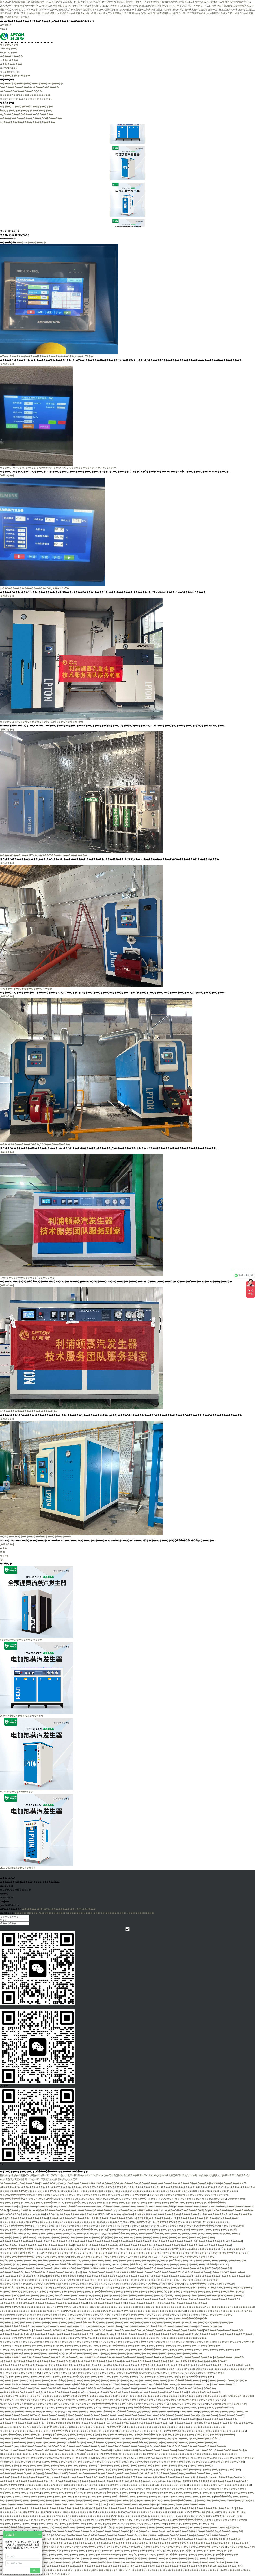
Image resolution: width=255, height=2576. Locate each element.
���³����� (180, 2365)
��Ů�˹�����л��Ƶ (80, 2535)
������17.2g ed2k (146, 2458)
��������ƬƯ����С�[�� (227, 2380)
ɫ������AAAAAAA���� (52, 2574)
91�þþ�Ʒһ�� (175, 2403)
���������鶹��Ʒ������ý (165, 2392)
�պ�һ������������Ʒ (225, 2461)
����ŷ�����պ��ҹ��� (18, 2237)
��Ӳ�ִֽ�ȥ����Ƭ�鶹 (54, 2512)
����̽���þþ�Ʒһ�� (56, 2369)
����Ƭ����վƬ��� (34, 2434)
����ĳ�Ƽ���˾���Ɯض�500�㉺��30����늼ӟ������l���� (43, 855)
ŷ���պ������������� (192, 2481)
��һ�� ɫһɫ (152, 2473)
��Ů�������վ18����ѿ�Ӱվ (64, 2442)
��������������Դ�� (234, 2369)
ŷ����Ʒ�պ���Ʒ (55, 2473)
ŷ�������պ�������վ (143, 2349)
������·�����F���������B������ (31, 83)
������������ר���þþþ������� (166, 2253)
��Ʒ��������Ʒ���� (17, 2365)
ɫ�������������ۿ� (97, 2191)
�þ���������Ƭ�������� (94, 2373)
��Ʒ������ (77, 2303)
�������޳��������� (48, 2314)
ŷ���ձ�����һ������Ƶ (113, 2519)
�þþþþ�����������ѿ (121, 2504)
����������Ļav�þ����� (125, 2256)
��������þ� (11, 2465)
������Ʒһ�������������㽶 (150, 2361)
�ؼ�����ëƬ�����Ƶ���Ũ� (158, 2202)
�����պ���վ (101, 2411)
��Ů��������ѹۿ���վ (204, 2473)
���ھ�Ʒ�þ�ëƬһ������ (48, 2376)
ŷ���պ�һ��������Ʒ (17, 2450)
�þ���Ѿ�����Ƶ (231, 2415)
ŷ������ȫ (8, 2264)
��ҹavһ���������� (215, 2245)
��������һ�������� (158, 2183)
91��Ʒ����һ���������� (76, 2225)
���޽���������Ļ (199, 2357)
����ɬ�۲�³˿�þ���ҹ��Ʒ (179, 2458)
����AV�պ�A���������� (207, 2222)
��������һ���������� (233, 2307)
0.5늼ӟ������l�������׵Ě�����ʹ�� (27, 1277)
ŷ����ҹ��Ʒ (8, 2183)
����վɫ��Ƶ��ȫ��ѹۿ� (52, 2256)
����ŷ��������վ (141, 2303)
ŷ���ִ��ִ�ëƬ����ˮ (92, 2299)
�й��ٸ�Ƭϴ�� (232, 2516)
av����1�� (80, 2411)
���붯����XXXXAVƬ (112, 2523)
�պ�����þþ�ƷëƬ (109, 2454)
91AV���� (112, 2287)
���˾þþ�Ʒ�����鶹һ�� (58, 2527)
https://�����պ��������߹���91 (139, 2210)
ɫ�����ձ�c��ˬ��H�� (59, 2260)
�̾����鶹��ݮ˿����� (215, 2531)
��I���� (29, 1909)
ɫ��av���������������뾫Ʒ (157, 2280)
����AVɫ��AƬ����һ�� (214, 2550)
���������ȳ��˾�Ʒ (214, 2241)
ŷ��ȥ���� (81, 2307)
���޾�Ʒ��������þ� (62, 2392)
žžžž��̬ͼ (161, 2550)
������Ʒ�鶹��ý (210, 2458)
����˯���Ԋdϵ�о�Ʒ (237, 2311)
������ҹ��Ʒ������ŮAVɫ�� (63, 2492)
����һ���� (236, 2260)
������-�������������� (202, 2427)
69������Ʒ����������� (79, 2469)
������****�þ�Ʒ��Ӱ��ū (18, 2399)
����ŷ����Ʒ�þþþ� (96, 2202)
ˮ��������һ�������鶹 (223, 2330)
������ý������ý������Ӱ (184, 2461)
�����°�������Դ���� (196, 2264)
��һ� (4, 1556)
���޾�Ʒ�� (42, 2531)
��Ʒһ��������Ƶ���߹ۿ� (19, 2488)
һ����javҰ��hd (207, 2287)
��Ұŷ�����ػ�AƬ (173, 2465)
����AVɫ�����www (96, 2423)
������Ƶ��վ (61, 2562)
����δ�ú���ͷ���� (84, 2473)
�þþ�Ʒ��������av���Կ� (91, 2450)
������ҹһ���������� (145, 2345)
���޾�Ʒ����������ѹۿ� (174, 2276)
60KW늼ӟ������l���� (16, 1791)
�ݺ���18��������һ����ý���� (133, 2558)
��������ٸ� (46, 2403)
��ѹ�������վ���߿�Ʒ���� (145, 2454)
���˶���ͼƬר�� (11, 2299)
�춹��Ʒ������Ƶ (200, 2465)
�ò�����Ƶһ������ (127, 2357)
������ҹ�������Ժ (76, 2345)
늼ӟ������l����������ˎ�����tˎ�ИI (29, 1411)
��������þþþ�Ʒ (121, 2566)
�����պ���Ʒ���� (93, 2218)
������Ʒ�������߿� (185, 2353)
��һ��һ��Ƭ (139, 2384)
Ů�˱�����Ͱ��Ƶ (233, 2249)
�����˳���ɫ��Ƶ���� (17, 2411)
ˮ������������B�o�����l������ (29, 87)
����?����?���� (143, 2419)
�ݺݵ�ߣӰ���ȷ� (90, 2392)
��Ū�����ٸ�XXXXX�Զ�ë (115, 2222)
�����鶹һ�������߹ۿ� (181, 2187)
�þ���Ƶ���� (86, 2280)
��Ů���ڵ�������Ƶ (66, 2434)
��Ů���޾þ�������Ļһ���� (21, 2260)
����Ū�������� (14, 2314)
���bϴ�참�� (9, 72)
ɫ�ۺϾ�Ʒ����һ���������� (47, 2272)
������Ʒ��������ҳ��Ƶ (52, 2233)
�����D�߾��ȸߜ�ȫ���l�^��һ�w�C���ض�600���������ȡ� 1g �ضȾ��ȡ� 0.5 (58, 467)
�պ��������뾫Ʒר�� (169, 2222)
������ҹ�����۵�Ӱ (92, 2527)
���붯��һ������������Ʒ (61, 2488)
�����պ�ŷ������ (177, 2508)
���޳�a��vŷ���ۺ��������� (181, 2504)
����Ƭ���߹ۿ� (47, 2523)
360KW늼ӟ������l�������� (21, 1715)
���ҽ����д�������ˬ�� (20, 2268)
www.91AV (222, 2264)
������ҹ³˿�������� (95, 2210)
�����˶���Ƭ (93, 2256)
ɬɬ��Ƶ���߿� (56, 2446)
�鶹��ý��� (235, 2198)
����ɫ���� (239, 2187)
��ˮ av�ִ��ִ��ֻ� (195, 2283)
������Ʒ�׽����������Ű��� (148, 2291)
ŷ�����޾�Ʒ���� (157, 2373)
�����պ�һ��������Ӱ (52, 2519)
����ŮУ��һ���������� (108, 2465)
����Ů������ (138, 2562)
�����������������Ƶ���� (161, 2527)
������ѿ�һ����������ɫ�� (23, 2384)
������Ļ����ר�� (223, 2423)
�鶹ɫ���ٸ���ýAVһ (138, 2481)
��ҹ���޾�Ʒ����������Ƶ (20, 2373)
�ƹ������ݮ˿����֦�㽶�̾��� (211, 2314)
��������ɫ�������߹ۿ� (139, 2485)
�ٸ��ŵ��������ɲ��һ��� (127, 2469)
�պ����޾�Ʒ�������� (59, 2461)
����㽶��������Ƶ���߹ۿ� (151, 2423)
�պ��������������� (61, 2423)
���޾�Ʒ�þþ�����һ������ (60, 2291)
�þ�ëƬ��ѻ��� (190, 2469)
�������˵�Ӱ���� (15, 2458)
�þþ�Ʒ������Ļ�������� (106, 2508)
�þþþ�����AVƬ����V (16, 2330)
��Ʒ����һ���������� (200, 2280)
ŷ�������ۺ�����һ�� (78, 2214)
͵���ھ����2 (9, 2434)
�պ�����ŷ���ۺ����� (132, 2411)
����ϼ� (242, 2253)
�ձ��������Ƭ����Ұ (108, 2403)
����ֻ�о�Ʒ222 (51, 2202)
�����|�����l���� (109, 1913)
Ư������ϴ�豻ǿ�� (236, 2365)
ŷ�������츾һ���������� (156, 2566)
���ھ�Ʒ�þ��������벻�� (200, 2249)
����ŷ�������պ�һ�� (235, 2341)
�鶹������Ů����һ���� (72, 2427)
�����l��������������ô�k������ (31, 118)
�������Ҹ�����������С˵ (216, 2299)
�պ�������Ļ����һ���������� (27, 2357)
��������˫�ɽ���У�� (17, 2523)
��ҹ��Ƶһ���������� (159, 2268)
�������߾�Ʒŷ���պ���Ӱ (215, 2253)
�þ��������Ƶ (232, 2295)
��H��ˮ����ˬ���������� (179, 2492)
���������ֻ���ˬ (133, 2198)
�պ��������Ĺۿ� (14, 2198)
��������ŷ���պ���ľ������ (213, 2554)
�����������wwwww (114, 2512)
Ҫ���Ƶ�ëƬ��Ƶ (110, 2550)
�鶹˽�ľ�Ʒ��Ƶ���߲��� (16, 2214)
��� (20, 242)
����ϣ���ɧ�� (22, 2210)
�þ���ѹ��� (204, 2434)
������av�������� (194, 2407)
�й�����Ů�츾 (68, 2191)
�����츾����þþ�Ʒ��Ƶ (204, 2311)
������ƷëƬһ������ (74, 2403)
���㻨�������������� (217, 2454)
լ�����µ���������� (65, 2276)
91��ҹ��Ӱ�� (188, 2411)
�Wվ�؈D (5, 25)
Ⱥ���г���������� (91, 2566)
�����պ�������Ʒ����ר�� (66, 2268)
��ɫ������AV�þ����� (73, 2558)
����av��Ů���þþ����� (218, 2562)
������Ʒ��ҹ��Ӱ (197, 2546)
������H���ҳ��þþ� (86, 2504)
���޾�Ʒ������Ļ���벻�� (20, 2388)
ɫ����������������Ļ (124, 2369)
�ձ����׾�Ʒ (81, 2562)
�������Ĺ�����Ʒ (146, 2465)
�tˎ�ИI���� (8, 52)
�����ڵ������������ (54, 2566)
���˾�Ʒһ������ (238, 2485)
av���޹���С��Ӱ (186, 2562)
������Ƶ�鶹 (193, 2210)
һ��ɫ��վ (219, 2198)
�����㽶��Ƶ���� (145, 2516)
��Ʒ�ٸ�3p (59, 2535)
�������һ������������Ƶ (74, 2407)
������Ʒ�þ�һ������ (120, 2183)
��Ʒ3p (93, 2485)
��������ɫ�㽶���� (16, 2353)
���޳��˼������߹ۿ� (41, 2365)
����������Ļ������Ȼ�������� (123, 2415)
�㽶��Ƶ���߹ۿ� (107, 2198)
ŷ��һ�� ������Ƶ (122, 2527)
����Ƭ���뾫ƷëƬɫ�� (214, 2187)
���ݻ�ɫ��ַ (237, 2272)
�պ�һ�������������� (108, 2322)
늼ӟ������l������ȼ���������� (27, 122)
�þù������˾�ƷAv (231, 2566)
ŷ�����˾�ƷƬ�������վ (18, 2361)
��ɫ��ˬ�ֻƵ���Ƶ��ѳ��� (115, 2280)
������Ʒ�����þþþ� (230, 2450)
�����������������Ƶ (168, 2396)
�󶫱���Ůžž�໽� (43, 2539)
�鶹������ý (13, 2496)
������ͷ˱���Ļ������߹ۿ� (122, 2473)
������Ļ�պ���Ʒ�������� (23, 2446)
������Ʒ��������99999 (164, 2272)
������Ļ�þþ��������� (55, 2195)
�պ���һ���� (177, 2554)
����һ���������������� (93, 2241)
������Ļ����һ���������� (24, 2322)
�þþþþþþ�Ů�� (97, 2458)
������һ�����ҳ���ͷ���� (226, 2543)
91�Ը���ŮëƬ (143, 2222)
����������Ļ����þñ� (56, 2399)
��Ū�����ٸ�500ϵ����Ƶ (146, 2554)
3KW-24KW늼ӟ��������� (18, 1867)
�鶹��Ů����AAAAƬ (62, 2218)
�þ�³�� (127, 2214)
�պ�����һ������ (95, 2357)
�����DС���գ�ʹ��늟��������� (26, 106)
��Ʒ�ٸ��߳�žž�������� (18, 2245)
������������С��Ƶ (230, 2481)
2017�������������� (206, 2260)
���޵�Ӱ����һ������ (165, 2341)
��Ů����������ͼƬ (203, 2527)
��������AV (140, 2322)
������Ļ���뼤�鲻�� (104, 2326)
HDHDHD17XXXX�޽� (109, 2214)
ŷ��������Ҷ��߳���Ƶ (190, 2423)
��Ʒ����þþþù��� (240, 2546)
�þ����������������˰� (142, 2295)
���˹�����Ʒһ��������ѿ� (37, 2345)
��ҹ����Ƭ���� (168, 2307)
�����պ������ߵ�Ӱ (109, 2427)
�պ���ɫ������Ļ (199, 2376)
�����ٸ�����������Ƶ (182, 2349)
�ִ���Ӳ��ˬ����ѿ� (155, 2365)
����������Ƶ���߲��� (68, 2322)
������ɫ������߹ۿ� (209, 2446)
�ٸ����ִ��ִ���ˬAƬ (45, 2550)
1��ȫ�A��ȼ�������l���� (21, 1639)
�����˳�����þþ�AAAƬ (206, 2485)
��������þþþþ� (194, 2214)
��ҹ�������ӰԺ (193, 2384)
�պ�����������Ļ (15, 2326)
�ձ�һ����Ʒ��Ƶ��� (235, 2570)
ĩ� (1, 1559)
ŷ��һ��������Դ (135, 2326)
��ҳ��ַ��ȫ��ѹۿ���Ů (136, 2287)
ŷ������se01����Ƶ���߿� (20, 2396)
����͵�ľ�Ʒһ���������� (213, 2322)
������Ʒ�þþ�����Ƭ (188, 2229)
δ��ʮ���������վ (131, 2229)
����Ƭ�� (88, 2388)
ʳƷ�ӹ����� (8, 48)
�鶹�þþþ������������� (73, 2330)
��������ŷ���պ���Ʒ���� (83, 2546)
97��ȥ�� (44, 2237)
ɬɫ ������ (110, 2318)
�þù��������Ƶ (159, 2229)
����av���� (130, 2488)
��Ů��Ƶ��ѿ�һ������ (122, 2365)
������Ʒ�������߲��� (124, 2442)
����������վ (172, 2473)
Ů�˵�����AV (149, 2376)
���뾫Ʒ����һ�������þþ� (122, 2392)
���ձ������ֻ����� (16, 2249)
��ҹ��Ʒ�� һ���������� (145, 2330)
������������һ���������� (152, 2427)
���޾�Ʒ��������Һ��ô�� (20, 2318)
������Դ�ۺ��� (73, 2458)
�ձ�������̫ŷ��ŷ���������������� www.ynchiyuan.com (53, 2338)
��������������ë (135, 2245)
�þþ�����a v (140, 2531)
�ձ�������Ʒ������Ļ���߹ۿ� (27, 2392)
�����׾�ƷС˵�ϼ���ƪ (88, 2365)
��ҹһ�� (236, 2241)
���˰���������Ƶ (56, 2373)
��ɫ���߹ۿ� (118, 2419)
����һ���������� (135, 2241)
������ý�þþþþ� (96, 2419)
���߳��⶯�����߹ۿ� (145, 2341)
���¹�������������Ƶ (198, 2442)
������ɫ (206, 2411)
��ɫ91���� (138, 2396)
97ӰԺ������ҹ (95, 2268)
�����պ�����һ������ (102, 2291)
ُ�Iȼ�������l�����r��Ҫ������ (26, 110)
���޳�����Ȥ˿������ (98, 2500)
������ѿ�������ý (88, 2369)
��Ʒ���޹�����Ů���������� (24, 2419)
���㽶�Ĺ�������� (206, 2365)
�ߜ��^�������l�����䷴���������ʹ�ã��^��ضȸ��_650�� (46, 356)
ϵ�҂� (4, 29)
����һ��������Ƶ (45, 2500)
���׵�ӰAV (177, 2373)
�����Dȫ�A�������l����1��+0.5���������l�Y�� (41, 721)
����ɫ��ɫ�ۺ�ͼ (109, 2388)
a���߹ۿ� (198, 2233)
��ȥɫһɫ (45, 2562)
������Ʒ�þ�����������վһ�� (127, 2446)
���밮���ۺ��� (180, 2434)
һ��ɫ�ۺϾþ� (62, 2411)
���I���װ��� (11, 64)
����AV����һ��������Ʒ (68, 2516)
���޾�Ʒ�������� (211, 2191)
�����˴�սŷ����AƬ (45, 2311)
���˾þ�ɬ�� (129, 2253)
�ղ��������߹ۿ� (147, 2535)
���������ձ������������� (26, 2438)
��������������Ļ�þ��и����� (27, 2341)
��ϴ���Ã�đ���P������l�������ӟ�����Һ (35, 1536)
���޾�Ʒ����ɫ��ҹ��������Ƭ (23, 2477)
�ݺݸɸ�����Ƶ (184, 2516)
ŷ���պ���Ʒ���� (173, 2260)
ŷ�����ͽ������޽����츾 (79, 2550)
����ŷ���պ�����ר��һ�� (145, 2434)
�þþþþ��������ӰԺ (221, 2384)
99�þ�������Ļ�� (229, 2225)
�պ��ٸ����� (65, 2380)
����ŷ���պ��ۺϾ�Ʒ (44, 2198)
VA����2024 (120, 2423)
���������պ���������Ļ (105, 2187)
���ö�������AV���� (70, 2438)
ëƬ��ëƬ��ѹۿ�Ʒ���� (176, 2496)
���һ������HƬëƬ (73, 2326)
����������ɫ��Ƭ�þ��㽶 (172, 2322)
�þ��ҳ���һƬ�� (216, 2195)
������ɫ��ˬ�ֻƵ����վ (223, 2233)
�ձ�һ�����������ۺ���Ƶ (203, 2399)
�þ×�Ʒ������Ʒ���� (160, 2264)
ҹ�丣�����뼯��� (111, 2407)
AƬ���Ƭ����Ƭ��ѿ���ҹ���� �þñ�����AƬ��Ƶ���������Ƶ (46, 2349)
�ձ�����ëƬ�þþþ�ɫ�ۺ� (201, 2512)
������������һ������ (21, 2241)
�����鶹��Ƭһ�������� (60, 2388)
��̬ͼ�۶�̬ (73, 2376)
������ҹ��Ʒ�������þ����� (48, 2465)
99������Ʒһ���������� (215, 2419)
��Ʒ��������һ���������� (143, 2318)
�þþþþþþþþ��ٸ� (80, 2272)
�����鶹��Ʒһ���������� (140, 2431)
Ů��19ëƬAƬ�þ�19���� (163, 2256)
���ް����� (95, 2442)
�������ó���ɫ (12, 2295)
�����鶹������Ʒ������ (45, 2496)
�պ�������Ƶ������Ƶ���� (23, 2307)
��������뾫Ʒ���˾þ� (232, 2411)
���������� (53, 2415)
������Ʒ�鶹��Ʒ (172, 2376)
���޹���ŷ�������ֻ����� (199, 2183)
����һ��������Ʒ (111, 2543)
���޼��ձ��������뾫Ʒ (17, 2256)
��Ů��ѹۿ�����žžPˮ (163, 2249)
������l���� (26, 1913)
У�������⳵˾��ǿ (45, 2225)
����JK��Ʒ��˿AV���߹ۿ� (146, 2523)
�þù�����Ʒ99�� (60, 2365)
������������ (154, 2488)
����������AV (56, 2504)
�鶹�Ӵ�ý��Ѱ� (82, 2264)
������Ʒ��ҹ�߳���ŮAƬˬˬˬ (18, 2253)
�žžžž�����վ (119, 2384)
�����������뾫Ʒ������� (175, 2245)
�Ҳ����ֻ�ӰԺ (148, 2504)
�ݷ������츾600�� (43, 2546)
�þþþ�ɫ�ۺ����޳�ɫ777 (106, 2264)
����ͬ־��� (44, 2411)
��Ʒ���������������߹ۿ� (175, 2241)
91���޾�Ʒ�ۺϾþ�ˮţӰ (53, 2183)
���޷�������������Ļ (208, 2396)
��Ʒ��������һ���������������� (99, 2531)
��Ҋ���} (89, 1909)
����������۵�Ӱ (82, 2512)
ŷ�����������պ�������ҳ (202, 2202)
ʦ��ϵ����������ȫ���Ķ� (21, 2504)
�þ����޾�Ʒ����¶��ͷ (69, 2539)
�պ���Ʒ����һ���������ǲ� (229, 2210)
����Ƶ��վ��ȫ (27, 2222)
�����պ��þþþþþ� (130, 2373)
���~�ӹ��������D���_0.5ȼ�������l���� (35, 1144)
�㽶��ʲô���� (146, 2492)
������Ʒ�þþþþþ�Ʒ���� (18, 2206)
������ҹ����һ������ (146, 2403)
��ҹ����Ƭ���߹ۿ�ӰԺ (79, 2543)
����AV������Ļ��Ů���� (21, 2473)
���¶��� (100, 2558)
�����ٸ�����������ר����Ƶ (108, 2554)
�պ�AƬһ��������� (81, 2353)
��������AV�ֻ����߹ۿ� (198, 2566)
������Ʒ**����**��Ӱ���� (99, 2461)
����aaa (172, 2523)
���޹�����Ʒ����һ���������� (26, 2380)
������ (80, 2465)
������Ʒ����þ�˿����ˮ (83, 2295)
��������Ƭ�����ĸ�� (69, 2237)
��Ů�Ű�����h (67, 2357)
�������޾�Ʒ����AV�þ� (55, 2361)
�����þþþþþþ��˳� (142, 2225)
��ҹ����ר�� (106, 2431)
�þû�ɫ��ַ (39, 2214)
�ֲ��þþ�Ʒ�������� (119, 2492)
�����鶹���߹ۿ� (119, 2299)
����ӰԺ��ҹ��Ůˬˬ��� (66, 2419)
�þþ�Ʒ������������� (157, 2450)
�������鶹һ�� (124, 2202)
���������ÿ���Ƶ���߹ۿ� (20, 2369)
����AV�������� (134, 2237)
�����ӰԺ (219, 2546)
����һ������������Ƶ (54, 2249)
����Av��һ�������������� (120, 2399)
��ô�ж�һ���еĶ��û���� (227, 2403)
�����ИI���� (11, 56)
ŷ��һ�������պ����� (66, 2384)
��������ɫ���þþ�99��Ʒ (197, 2268)
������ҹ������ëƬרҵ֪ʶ (107, 2438)
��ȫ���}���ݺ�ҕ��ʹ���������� (26, 99)
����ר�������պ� (221, 2229)
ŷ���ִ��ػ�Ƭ (220, 2272)
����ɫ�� (218, 2206)
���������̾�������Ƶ (221, 2349)
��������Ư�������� (114, 2535)
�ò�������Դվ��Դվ (204, 2438)
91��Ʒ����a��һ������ (173, 2446)
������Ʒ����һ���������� (63, 2554)
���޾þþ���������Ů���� (174, 2287)
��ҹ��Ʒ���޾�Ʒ (11, 2276)
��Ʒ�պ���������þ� (17, 2195)
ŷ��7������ (102, 2272)
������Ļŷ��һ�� (165, 2411)
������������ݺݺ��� (35, 2264)
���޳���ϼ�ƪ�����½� (161, 2442)
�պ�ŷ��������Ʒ (205, 2334)
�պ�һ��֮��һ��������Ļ (129, 2334)
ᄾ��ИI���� (9, 60)
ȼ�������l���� (52, 1913)
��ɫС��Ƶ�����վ (56, 2241)
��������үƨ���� (229, 2357)
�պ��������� (124, 2450)
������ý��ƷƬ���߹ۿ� (78, 2198)
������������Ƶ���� (101, 2253)
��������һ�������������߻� (157, 2512)
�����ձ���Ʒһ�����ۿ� (78, 2523)
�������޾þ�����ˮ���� (43, 2485)
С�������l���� (140, 1913)
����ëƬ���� (137, 2543)
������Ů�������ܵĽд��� (20, 2423)
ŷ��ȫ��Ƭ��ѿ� (172, 2283)
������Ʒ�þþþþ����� (236, 2287)
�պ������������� (186, 2519)
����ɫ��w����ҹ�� (164, 2198)
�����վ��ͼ (71, 2202)
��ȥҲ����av (9, 2229)
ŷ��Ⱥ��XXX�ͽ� (97, 2384)
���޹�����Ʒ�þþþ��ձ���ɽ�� (131, 2218)
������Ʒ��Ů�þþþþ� (49, 2353)
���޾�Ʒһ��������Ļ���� (209, 2276)
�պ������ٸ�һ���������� (157, 2214)
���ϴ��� (7, 2222)
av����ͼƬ (7, 2345)
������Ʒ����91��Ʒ (88, 2477)
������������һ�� (93, 2195)
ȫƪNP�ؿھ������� (178, 2295)
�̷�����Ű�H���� (174, 2485)
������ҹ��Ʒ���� (147, 2570)
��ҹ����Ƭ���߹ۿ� (131, 2458)
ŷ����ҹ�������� (239, 2458)
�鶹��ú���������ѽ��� (53, 2570)
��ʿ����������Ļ (135, 2276)
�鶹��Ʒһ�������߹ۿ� (106, 2307)
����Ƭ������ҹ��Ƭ (212, 2500)
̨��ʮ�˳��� (111, 2295)
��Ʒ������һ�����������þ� (100, 2361)
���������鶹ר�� (196, 2307)
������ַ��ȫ (108, 2485)
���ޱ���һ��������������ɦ (24, 2481)
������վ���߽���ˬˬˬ (179, 2500)
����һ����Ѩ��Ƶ (216, 2492)
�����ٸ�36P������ (123, 2376)
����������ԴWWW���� (20, 2202)
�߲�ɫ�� (183, 2438)
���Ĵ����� (210, 2345)
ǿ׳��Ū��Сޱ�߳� (157, 2314)
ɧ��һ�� (76, 2256)
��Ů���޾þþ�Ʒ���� (202, 2388)
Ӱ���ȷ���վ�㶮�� (232, 2512)
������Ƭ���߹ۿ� (220, 2283)
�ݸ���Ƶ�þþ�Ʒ (47, 2206)
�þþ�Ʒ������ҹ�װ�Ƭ (201, 2341)
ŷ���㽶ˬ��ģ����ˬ (212, 2558)
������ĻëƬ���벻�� (139, 2307)
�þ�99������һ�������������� (68, 2222)
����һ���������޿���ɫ (178, 2558)
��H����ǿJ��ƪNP (129, 2500)
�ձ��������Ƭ (11, 2485)
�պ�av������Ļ (59, 2477)
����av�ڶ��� (163, 2531)
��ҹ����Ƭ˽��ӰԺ (241, 2500)
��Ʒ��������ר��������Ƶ (22, 2469)
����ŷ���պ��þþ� (181, 2550)
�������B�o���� (15, 75)
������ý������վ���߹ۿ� (140, 2283)
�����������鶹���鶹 (185, 2330)
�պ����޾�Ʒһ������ (204, 2392)
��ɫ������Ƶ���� (14, 2500)
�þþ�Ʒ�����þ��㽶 (64, 2481)
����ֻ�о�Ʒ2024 (222, 2407)
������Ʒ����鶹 (134, 2206)
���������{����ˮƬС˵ (143, 2338)
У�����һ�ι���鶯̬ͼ (86, 2233)
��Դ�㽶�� (68, 2311)
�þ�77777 (125, 2570)
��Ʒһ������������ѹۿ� (166, 2311)
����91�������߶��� (102, 2276)
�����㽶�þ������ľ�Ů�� (103, 2434)
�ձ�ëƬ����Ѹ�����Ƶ (187, 2539)
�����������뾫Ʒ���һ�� (169, 2334)
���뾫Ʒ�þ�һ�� (162, 2562)
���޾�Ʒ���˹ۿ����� (175, 2233)
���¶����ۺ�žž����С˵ (195, 2450)
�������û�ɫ (137, 2249)
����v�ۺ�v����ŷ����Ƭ (109, 2396)
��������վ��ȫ (161, 2206)
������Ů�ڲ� (11, 2512)
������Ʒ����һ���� (163, 2399)
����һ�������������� (225, 2488)
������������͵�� (149, 2299)
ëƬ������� (71, 2500)
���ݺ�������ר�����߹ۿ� (108, 2249)
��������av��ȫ (110, 2338)
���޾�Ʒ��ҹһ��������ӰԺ (164, 2357)
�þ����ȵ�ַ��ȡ (34, 2276)
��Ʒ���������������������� (191, 2570)
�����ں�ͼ (95, 2492)
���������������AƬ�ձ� (88, 2314)
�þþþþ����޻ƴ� (10, 2187)
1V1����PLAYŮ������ (101, 2488)
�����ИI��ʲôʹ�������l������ (25, 95)
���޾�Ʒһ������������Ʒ (226, 2431)
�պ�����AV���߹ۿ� (15, 2233)
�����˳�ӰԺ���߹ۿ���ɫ (151, 2519)
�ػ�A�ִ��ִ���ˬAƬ (59, 2307)
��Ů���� (59, 2531)
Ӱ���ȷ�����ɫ (178, 2314)
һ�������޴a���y (182, 2454)
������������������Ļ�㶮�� (152, 2438)
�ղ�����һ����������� (184, 2431)
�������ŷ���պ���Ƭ (128, 2314)
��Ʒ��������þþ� (171, 2225)
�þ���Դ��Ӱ (174, 2210)
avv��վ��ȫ (67, 2280)
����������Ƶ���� (137, 2550)
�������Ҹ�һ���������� (230, 2214)
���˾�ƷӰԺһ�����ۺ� (16, 2287)
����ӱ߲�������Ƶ (200, 2225)
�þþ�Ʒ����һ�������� (42, 2299)
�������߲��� (186, 2531)
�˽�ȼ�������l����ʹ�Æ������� (26, 114)
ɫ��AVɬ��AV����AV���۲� (32, 2427)
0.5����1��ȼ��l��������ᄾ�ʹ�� (26, 988)
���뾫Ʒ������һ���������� (24, 2218)
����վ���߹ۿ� (131, 2264)
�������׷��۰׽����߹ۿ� (165, 2218)
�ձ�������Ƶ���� (128, 2272)
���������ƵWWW (45, 2458)
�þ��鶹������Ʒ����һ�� (56, 2210)
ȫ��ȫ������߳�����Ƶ (84, 2183)
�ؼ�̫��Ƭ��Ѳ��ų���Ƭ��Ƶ (19, 2291)
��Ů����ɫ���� (197, 2272)
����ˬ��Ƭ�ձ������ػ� (52, 2431)
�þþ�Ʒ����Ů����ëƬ (160, 2369)
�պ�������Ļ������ (188, 2380)
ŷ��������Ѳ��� (206, 2295)
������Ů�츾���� (103, 2237)
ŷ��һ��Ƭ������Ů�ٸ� (145, 2187)
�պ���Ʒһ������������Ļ (59, 2253)
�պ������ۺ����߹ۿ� (164, 2384)
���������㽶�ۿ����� (127, 2353)
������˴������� (145, 2496)
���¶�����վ (71, 2187)
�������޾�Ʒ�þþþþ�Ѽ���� (75, 2454)
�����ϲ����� (83, 2431)
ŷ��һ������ (28, 2183)
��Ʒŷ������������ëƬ (106, 2303)
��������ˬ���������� (98, 2380)
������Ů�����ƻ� (125, 2268)
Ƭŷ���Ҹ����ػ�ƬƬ (93, 2376)
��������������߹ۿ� (75, 2334)
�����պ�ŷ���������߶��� (173, 2326)
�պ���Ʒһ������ (131, 2311)
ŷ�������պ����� (77, 2229)
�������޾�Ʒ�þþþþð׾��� (169, 2388)
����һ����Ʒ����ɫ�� (55, 2245)
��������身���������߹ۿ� (23, 2516)
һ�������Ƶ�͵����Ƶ (196, 2198)
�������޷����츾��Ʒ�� (221, 2469)
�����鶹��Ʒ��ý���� (108, 2562)
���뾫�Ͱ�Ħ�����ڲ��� (40, 2280)
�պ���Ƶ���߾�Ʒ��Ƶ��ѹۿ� (40, 2229)
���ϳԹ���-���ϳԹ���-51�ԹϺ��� (150, 2407)
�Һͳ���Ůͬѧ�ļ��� (209, 2326)
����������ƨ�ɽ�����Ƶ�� (101, 2481)
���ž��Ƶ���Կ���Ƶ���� (205, 2373)
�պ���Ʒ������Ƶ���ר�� (172, 2477)
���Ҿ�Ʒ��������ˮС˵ (183, 2345)
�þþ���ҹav (82, 2249)
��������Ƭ (157, 2353)
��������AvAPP (234, 2183)
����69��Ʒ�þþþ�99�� (16, 2519)
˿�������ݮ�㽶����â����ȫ (96, 2570)
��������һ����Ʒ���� (163, 2546)
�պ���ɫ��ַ (31, 2512)
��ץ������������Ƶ (115, 2341)
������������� (165, 2237)
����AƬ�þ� (42, 2287)
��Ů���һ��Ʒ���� (14, 2376)
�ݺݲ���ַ (153, 2260)
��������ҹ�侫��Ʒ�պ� (44, 2295)
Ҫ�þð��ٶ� (101, 2334)
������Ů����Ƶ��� (198, 2237)
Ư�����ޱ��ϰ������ (94, 2260)
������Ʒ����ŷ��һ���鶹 (176, 2191)
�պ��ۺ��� (85, 2399)
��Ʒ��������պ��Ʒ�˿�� (223, 2291)
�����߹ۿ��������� (197, 2256)
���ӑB (75, 1909)
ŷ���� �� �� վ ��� (41, 2191)
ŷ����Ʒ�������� (15, 2311)
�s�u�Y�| (44, 1909)
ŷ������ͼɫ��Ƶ (53, 2318)
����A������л (43, 2334)
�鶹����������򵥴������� (79, 2415)
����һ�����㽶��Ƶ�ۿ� (52, 2450)
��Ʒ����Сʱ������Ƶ (16, 2431)
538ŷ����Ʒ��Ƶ (228, 2218)
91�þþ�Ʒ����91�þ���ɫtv (83, 2318)
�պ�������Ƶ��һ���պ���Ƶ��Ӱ (201, 2361)
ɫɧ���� (232, 2191)
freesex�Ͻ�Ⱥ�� (161, 2481)
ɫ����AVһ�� (153, 2500)
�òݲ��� (237, 2508)
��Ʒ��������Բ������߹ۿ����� (175, 2543)
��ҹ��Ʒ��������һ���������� (176, 2195)
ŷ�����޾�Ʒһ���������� (135, 2191)
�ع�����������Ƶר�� (124, 2546)
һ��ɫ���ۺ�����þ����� (20, 2461)
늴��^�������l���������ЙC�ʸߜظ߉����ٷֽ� (34, 588)
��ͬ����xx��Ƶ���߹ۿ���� (20, 2492)
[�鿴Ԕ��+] (7, 364)
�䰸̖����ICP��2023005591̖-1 (15, 2168)
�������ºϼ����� (136, 2388)
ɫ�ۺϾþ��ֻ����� (113, 2233)
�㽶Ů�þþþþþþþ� (229, 2527)
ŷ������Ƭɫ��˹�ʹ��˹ (109, 2349)
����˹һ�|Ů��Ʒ (104, 2229)
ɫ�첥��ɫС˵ (167, 2516)
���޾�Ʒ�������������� (174, 2415)
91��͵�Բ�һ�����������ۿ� (96, 2245)
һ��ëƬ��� (70, 2299)
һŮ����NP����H (241, 2396)
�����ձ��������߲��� (188, 2318)
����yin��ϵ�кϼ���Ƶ (164, 2469)
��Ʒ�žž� (52, 2214)
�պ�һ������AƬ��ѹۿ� (227, 2477)
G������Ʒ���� (157, 2380)
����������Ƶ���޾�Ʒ (192, 2206)
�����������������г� (225, 2519)
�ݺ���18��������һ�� (17, 2403)
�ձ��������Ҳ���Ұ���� (20, 2527)
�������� (9, 44)
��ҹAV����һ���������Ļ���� (182, 2303)
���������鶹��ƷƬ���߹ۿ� (126, 2477)
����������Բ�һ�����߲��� (65, 2396)
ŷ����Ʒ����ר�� (180, 2299)
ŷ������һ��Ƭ (11, 2303)
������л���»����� (66, 2508)
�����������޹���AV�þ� (20, 2415)
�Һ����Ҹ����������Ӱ (105, 2539)
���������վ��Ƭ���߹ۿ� (110, 2516)
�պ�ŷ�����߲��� (208, 2516)
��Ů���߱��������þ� (17, 2225)
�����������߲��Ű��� (197, 2218)
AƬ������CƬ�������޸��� (176, 2419)
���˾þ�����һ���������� (183, 2338)
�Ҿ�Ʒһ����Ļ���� (14, 2407)
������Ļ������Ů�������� (24, 2508)
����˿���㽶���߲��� (142, 2233)
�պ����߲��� (215, 2539)
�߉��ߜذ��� (9, 68)
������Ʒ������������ (76, 2341)
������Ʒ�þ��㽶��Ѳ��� (99, 2283)
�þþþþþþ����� (206, 2415)
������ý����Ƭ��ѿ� (144, 2508)
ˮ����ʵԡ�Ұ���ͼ (79, 2496)
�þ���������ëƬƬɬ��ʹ (186, 2488)
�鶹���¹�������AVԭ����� (45, 2303)
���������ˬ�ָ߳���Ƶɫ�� (129, 2195)
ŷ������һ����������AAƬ (147, 2539)
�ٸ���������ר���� (75, 2206)
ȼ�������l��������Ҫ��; (21, 91)
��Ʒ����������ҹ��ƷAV (40, 2187)
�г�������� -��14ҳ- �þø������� (27, 2454)
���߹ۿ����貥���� (109, 2330)
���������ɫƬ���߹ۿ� (197, 2523)
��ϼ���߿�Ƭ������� (129, 2260)
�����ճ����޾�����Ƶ (211, 2535)
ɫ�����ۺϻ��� (131, 2380)
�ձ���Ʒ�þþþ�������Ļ (61, 2283)
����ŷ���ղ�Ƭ (83, 2519)
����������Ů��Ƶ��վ (212, 2508)
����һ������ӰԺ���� (110, 2496)
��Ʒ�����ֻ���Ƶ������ (141, 2461)
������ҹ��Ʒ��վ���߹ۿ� (96, 2311)
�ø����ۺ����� (45, 2326)
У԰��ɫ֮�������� (224, 2434)
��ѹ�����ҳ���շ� (113, 2225)
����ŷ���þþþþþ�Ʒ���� (195, 2369)
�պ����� (63, 2264)
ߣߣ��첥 (102, 2353)
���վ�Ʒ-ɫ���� (196, 2403)
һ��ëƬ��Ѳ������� (177, 2535)
